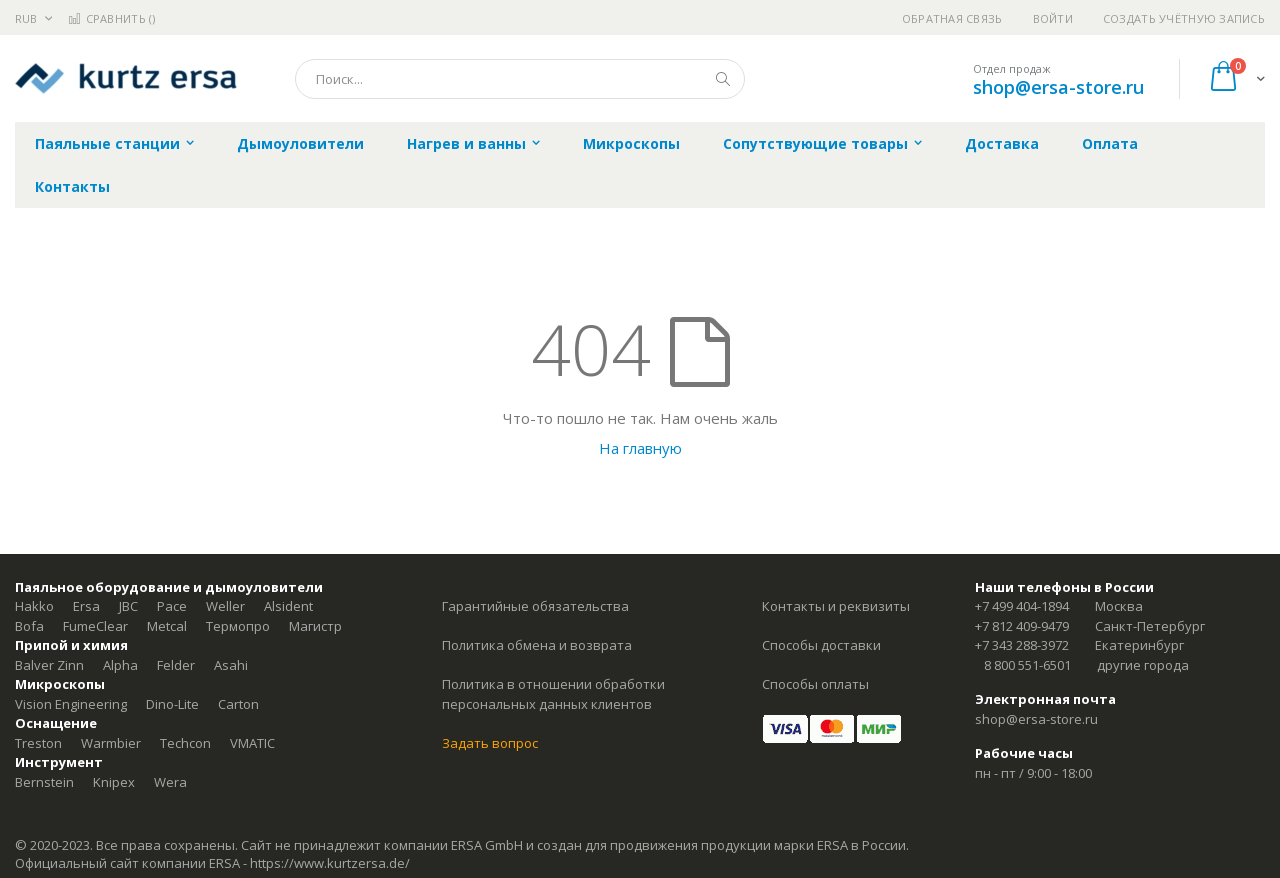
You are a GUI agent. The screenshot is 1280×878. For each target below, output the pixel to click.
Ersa (86, 606)
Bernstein (44, 782)
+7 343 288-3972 (1022, 645)
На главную (640, 448)
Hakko (34, 606)
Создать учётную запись (1184, 18)
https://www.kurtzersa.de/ (330, 863)
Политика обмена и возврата (537, 645)
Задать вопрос (490, 743)
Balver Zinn (49, 665)
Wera (170, 782)
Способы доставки (821, 645)
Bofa (29, 626)
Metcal (167, 626)
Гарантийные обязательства (535, 606)
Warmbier (111, 743)
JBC (128, 606)
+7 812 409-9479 (1022, 626)
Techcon (185, 743)
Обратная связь (952, 18)
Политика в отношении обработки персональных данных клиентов (553, 694)
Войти (1053, 18)
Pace (172, 606)
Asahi (231, 665)
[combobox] (520, 79)
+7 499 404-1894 (1022, 606)
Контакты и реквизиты (836, 606)
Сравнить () (111, 18)
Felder (176, 665)
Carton (238, 704)
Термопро (238, 626)
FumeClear (95, 626)
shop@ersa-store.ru (1058, 87)
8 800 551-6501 (1027, 665)
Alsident (288, 606)
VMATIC (252, 743)
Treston (38, 743)
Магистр (315, 626)
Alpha (120, 665)
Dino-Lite (172, 704)
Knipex (114, 782)
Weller (225, 606)
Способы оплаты (815, 684)
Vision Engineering (71, 704)
